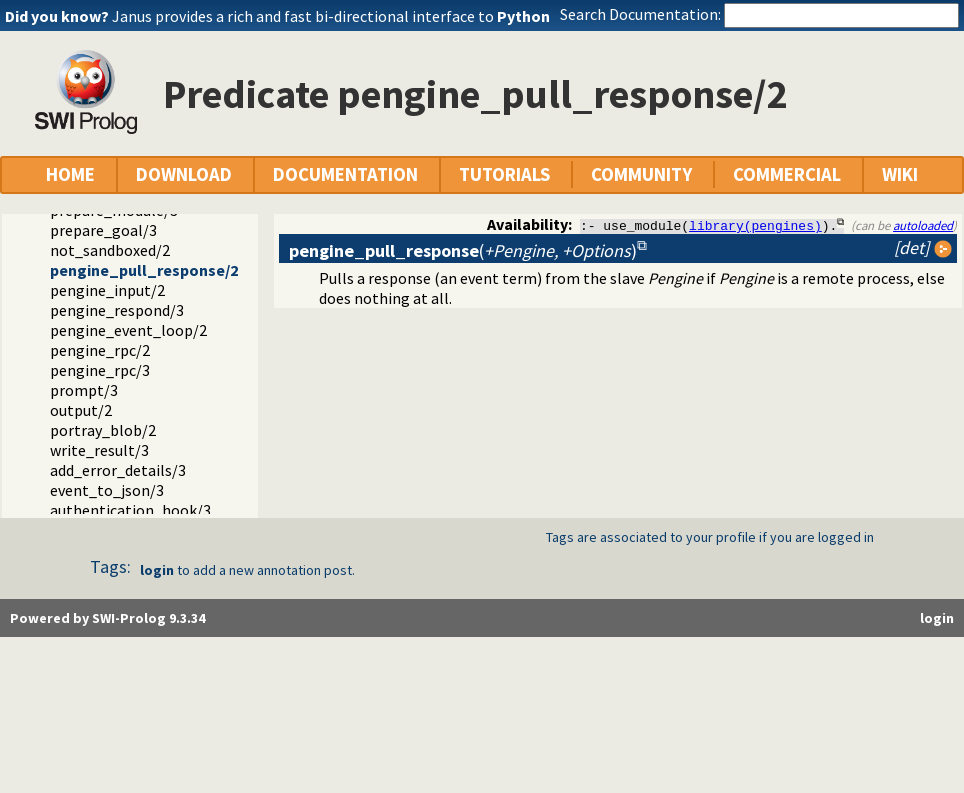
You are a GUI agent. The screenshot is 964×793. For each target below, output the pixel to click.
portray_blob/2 (103, 430)
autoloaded (923, 225)
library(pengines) (755, 225)
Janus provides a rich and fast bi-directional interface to (331, 16)
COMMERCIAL (787, 174)
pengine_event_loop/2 (128, 330)
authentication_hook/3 (130, 510)
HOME (70, 174)
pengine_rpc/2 (100, 350)
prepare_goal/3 (103, 230)
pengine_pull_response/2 (144, 270)
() (463, 250)
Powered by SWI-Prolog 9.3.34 (107, 618)
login (157, 570)
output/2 (81, 410)
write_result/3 (99, 450)
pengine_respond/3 (117, 310)
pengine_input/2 (107, 290)
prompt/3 (84, 390)
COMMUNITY (641, 174)
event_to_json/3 (107, 490)
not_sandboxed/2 (110, 250)
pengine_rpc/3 (100, 370)
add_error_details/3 (118, 470)
